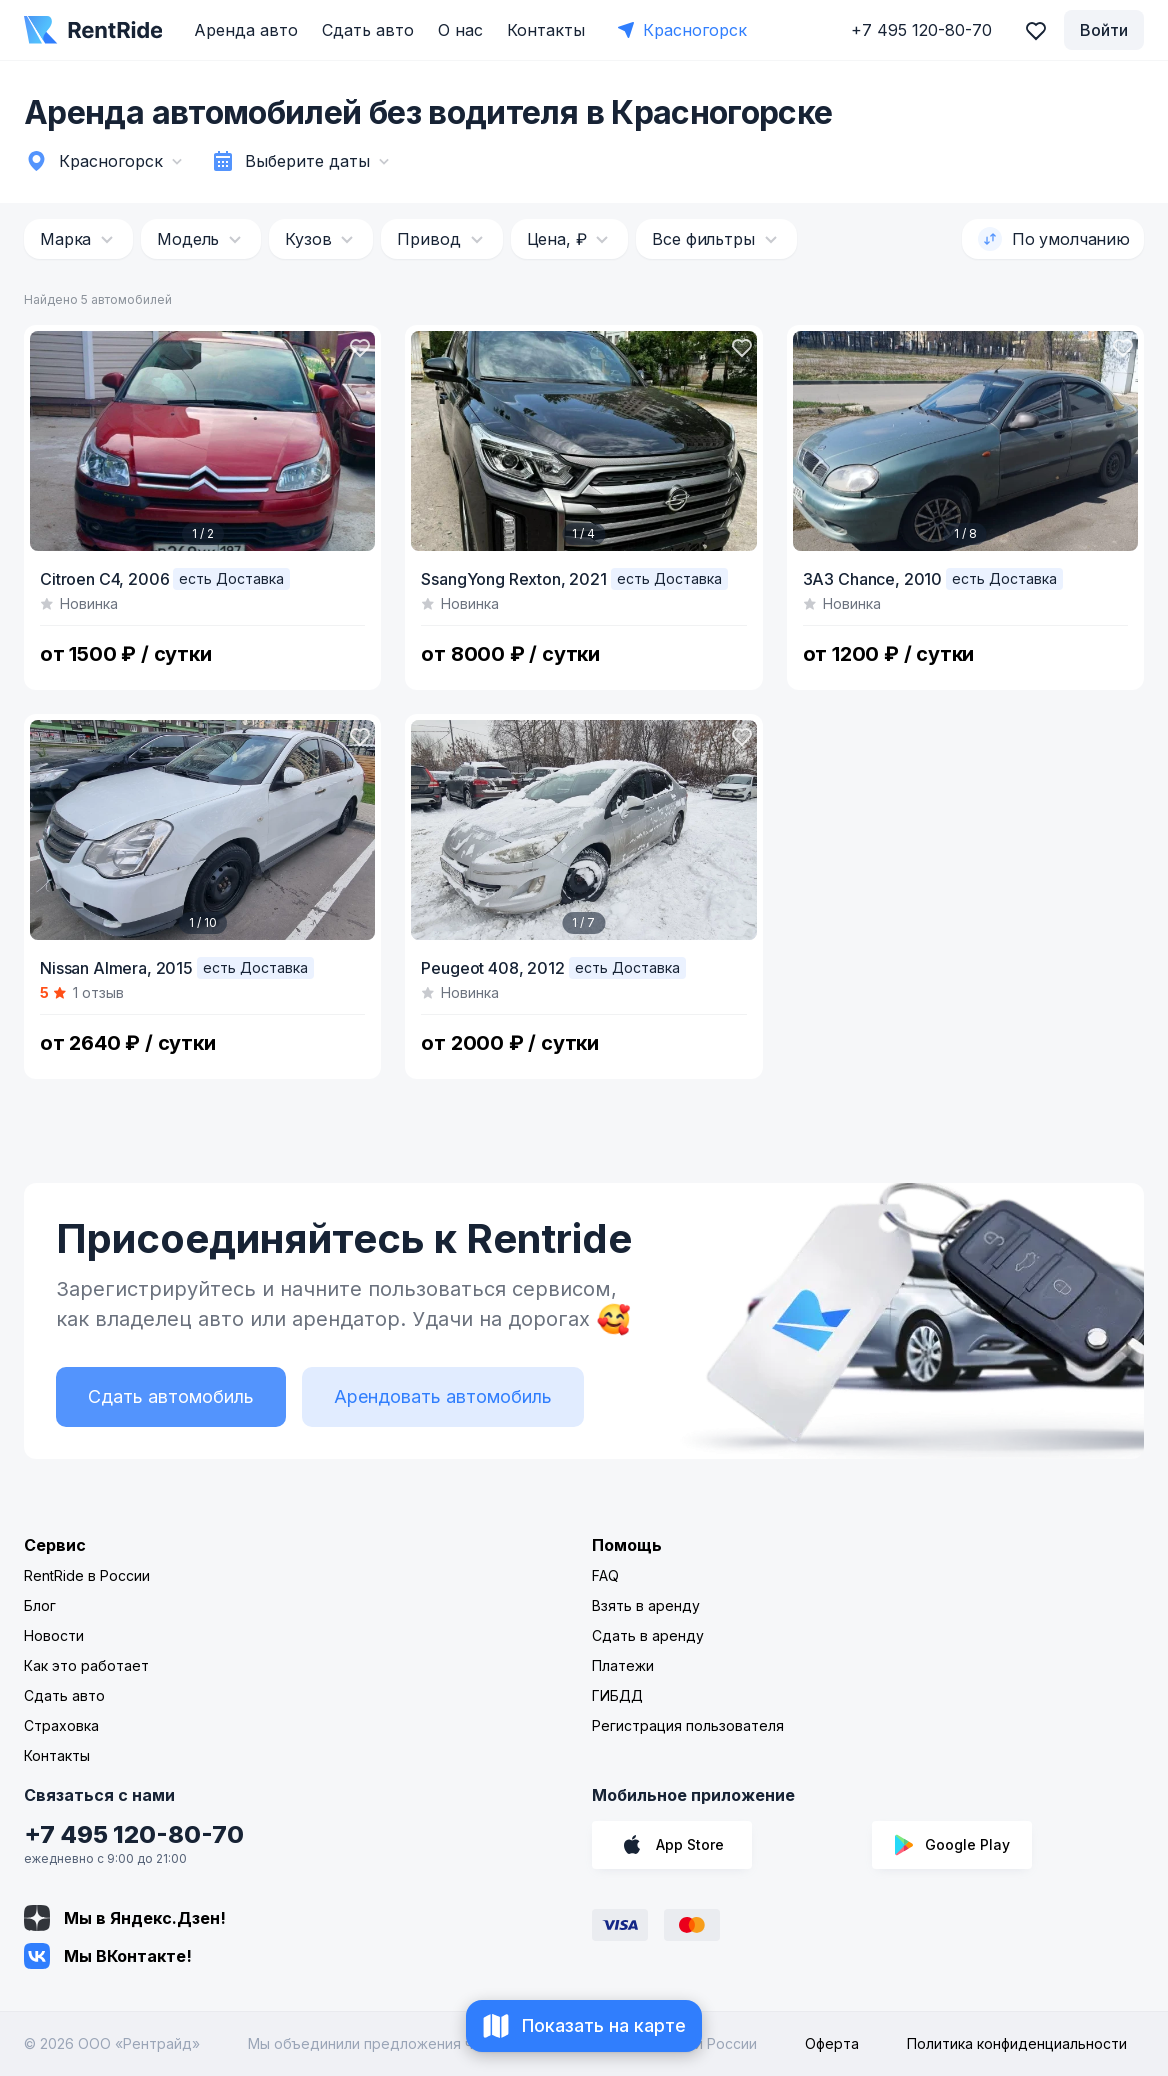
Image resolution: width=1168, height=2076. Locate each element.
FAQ (605, 1575)
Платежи (623, 1665)
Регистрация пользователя (688, 1725)
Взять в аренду (646, 1605)
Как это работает (86, 1665)
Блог (40, 1605)
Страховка (61, 1725)
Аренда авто (246, 30)
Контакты (546, 30)
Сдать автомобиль (171, 1396)
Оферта (832, 2043)
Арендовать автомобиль (443, 1396)
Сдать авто (368, 30)
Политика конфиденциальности (1017, 2043)
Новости (54, 1635)
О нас (460, 30)
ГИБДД (617, 1695)
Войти (1104, 30)
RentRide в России (87, 1575)
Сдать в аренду (648, 1635)
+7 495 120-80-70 (134, 1834)
